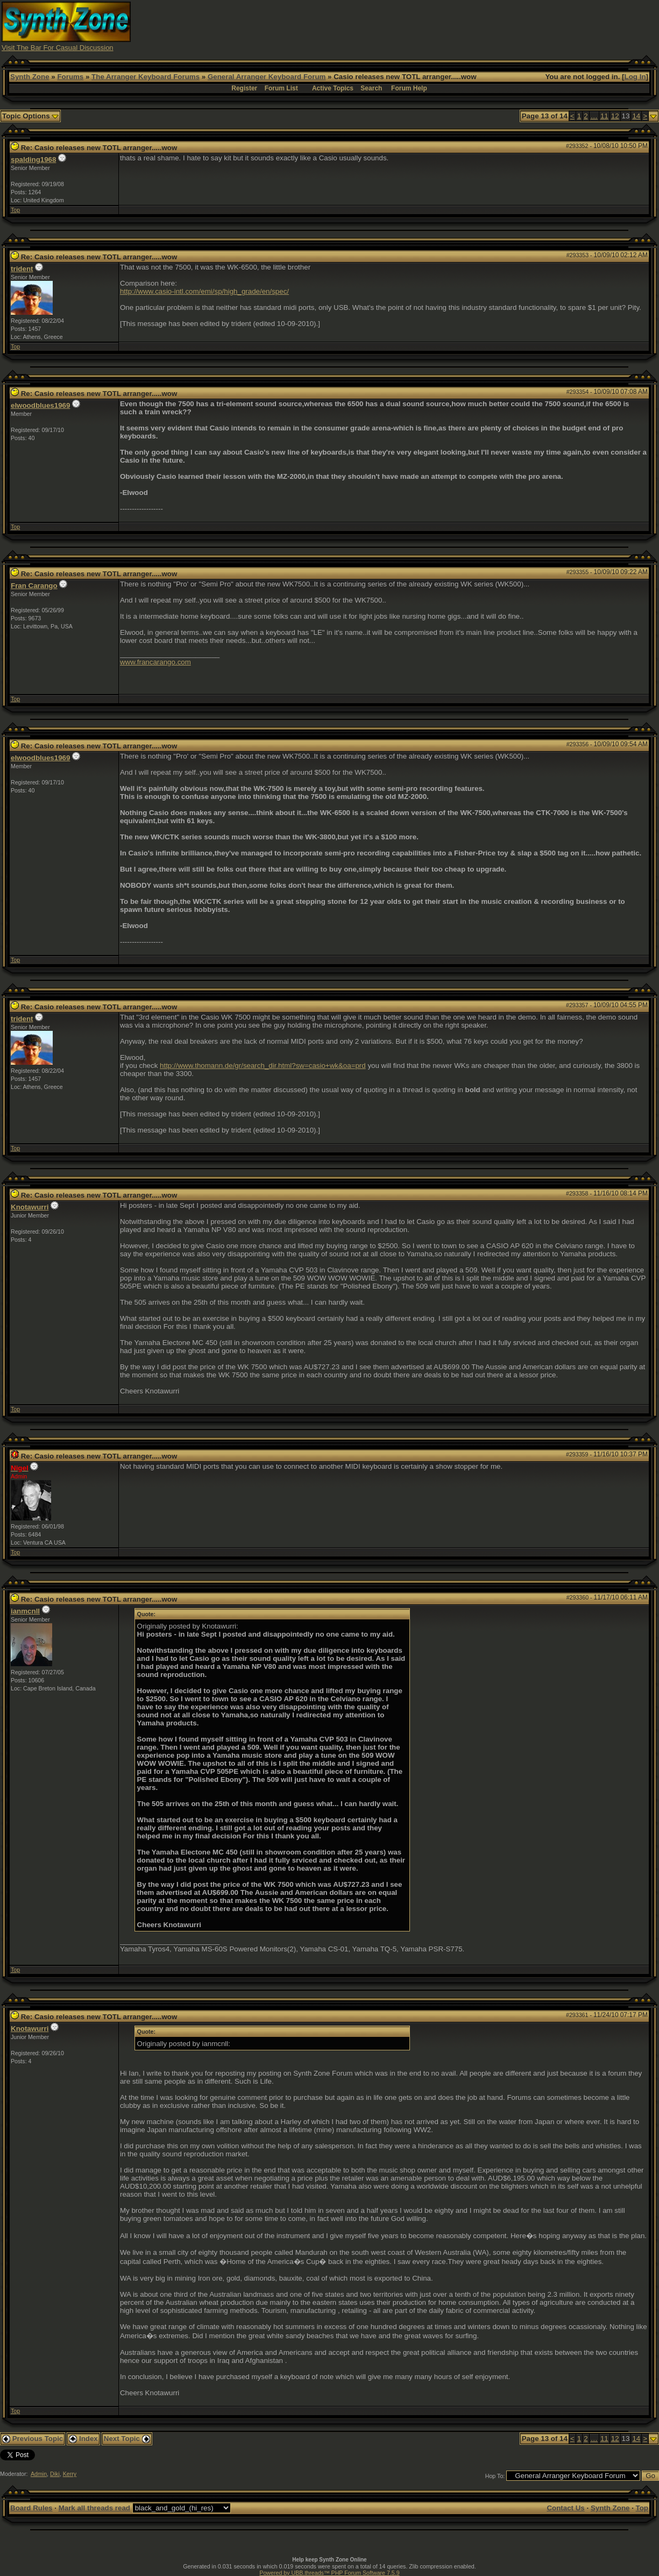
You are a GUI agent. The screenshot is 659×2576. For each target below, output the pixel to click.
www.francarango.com (155, 662)
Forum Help (409, 88)
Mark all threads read (94, 2508)
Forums (70, 77)
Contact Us (565, 2508)
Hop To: (495, 2476)
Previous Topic (32, 2439)
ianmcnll (25, 1611)
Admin (39, 2474)
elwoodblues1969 (40, 405)
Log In (635, 77)
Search (371, 88)
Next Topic (127, 2439)
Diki (55, 2474)
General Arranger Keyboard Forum (266, 77)
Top (15, 210)
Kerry (69, 2474)
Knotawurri (29, 1207)
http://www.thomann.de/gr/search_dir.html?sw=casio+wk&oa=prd (263, 1065)
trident (22, 269)
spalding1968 (33, 159)
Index (83, 2439)
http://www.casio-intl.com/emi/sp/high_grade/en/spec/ (204, 291)
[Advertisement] (461, 26)
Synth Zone (29, 77)
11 (604, 116)
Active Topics (332, 88)
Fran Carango (34, 586)
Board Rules (31, 2508)
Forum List (281, 88)
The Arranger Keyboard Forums (145, 77)
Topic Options (30, 116)
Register (244, 88)
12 (615, 116)
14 (636, 116)
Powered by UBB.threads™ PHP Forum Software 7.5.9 (329, 2573)
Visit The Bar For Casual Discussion (58, 48)
